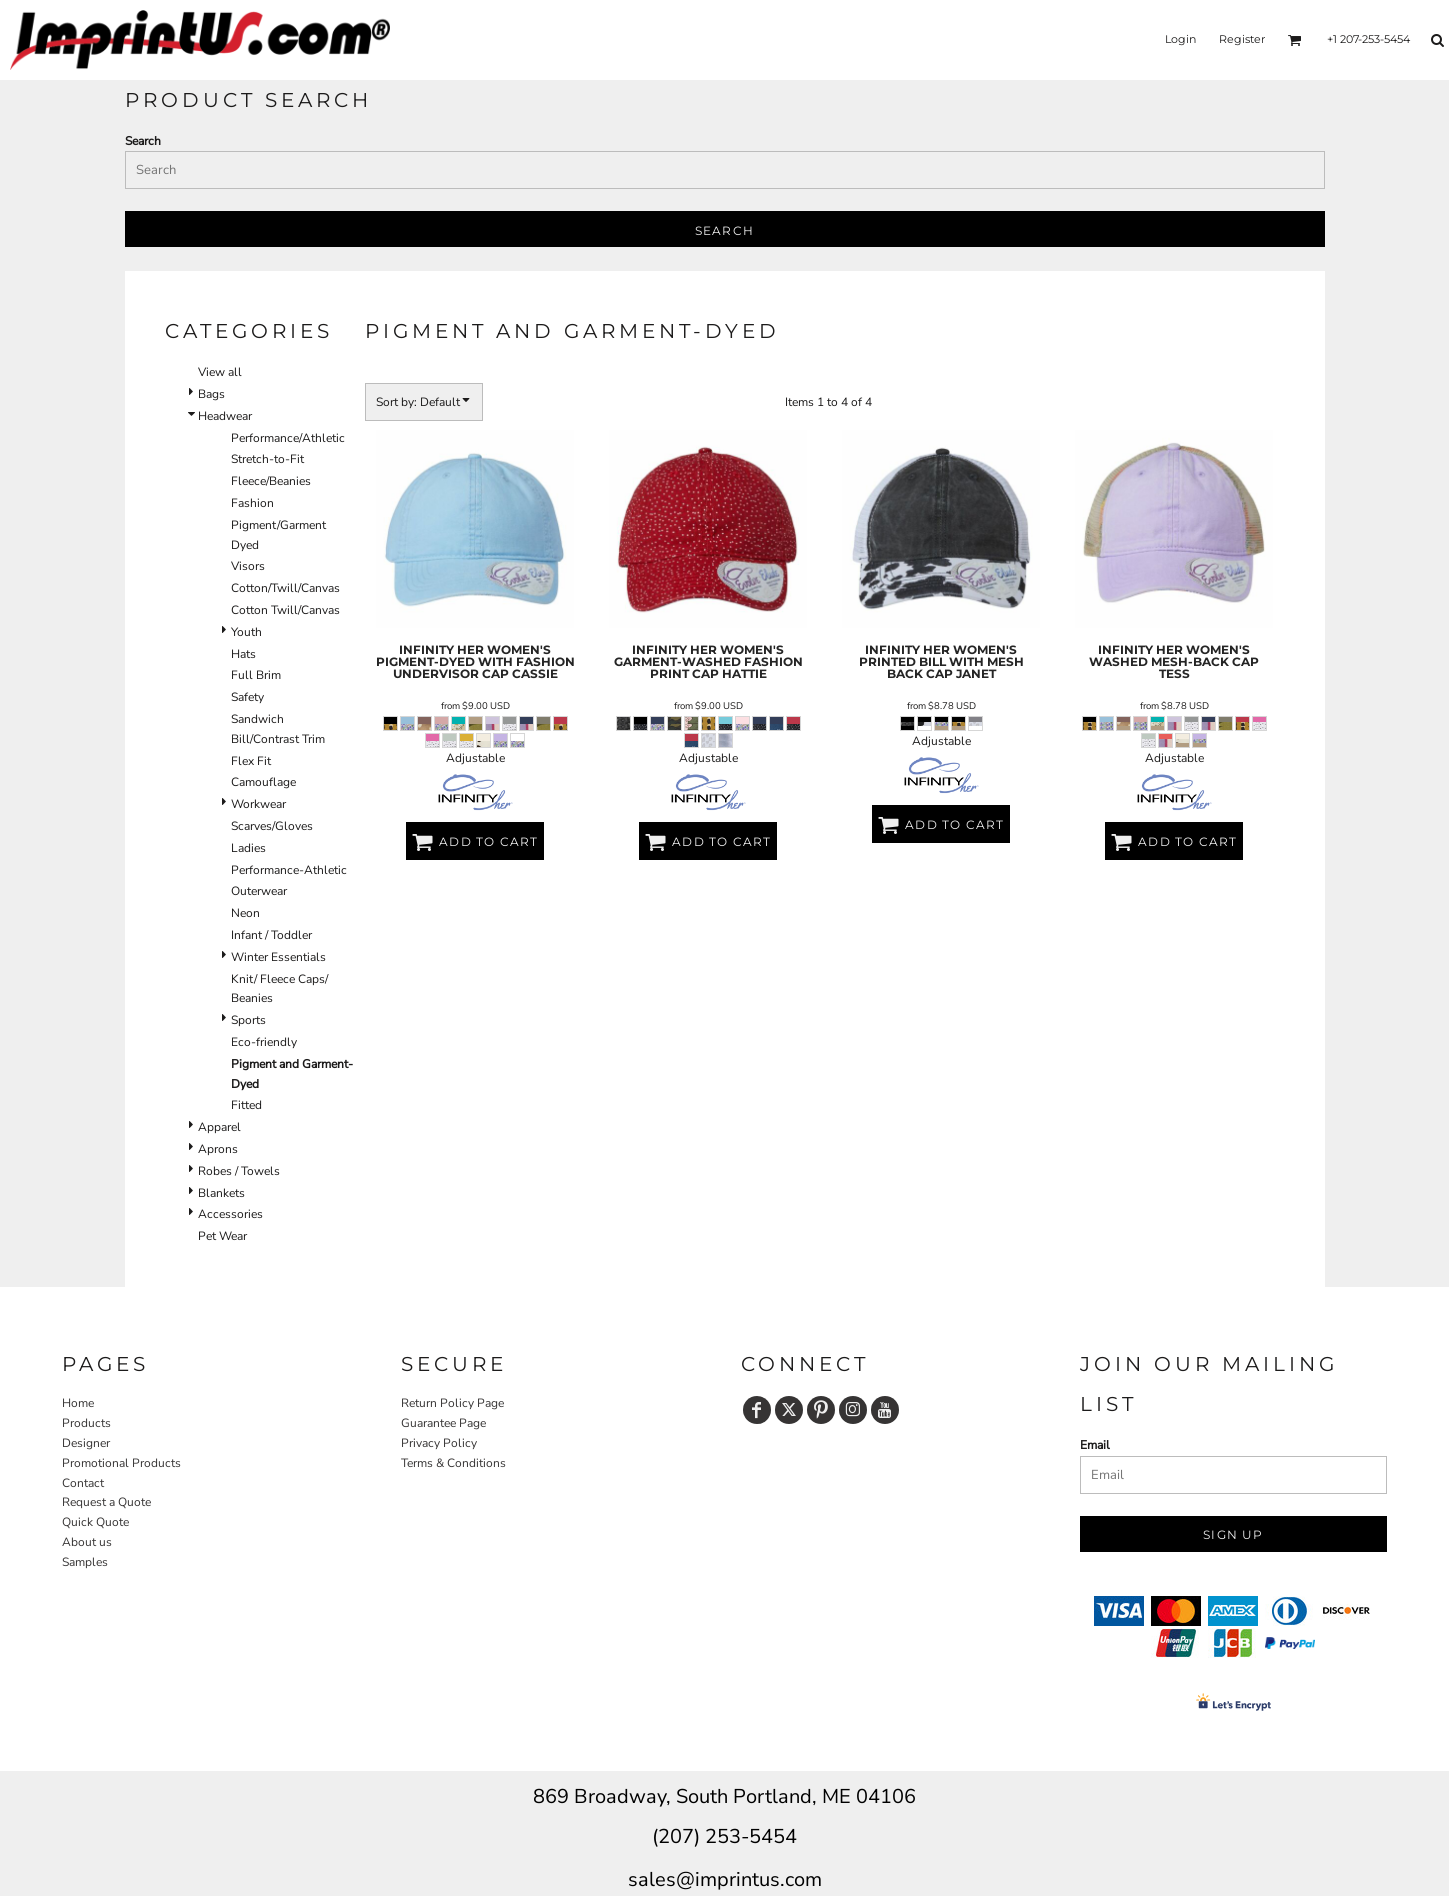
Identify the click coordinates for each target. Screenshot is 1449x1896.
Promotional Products (121, 1463)
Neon (245, 913)
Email (1095, 1445)
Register (1242, 39)
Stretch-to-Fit (267, 459)
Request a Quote (106, 1502)
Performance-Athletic (289, 870)
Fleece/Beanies (271, 481)
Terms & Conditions (453, 1463)
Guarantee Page (443, 1423)
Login (1180, 39)
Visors (248, 566)
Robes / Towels (239, 1171)
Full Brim (256, 675)
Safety (247, 697)
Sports (248, 1020)
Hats (243, 654)
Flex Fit (251, 761)
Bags (211, 394)
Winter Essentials (278, 957)
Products (86, 1423)
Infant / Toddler (271, 935)
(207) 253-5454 (724, 1836)
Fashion (252, 503)
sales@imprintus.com (725, 1879)
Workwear (258, 804)
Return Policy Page (452, 1403)
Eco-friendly (264, 1042)
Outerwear (259, 891)
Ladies (248, 848)
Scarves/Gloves (272, 826)
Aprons (218, 1149)
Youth (246, 632)
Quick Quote (95, 1522)
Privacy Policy (439, 1443)
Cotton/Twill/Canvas (285, 588)
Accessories (230, 1214)
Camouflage (263, 782)
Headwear (225, 416)
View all (220, 372)
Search (143, 141)
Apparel (219, 1127)
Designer (86, 1443)
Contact (83, 1483)
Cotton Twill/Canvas (285, 610)
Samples (85, 1562)
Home (78, 1403)
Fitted (246, 1105)
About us (87, 1542)
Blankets (221, 1193)
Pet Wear (222, 1236)
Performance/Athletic (288, 438)
